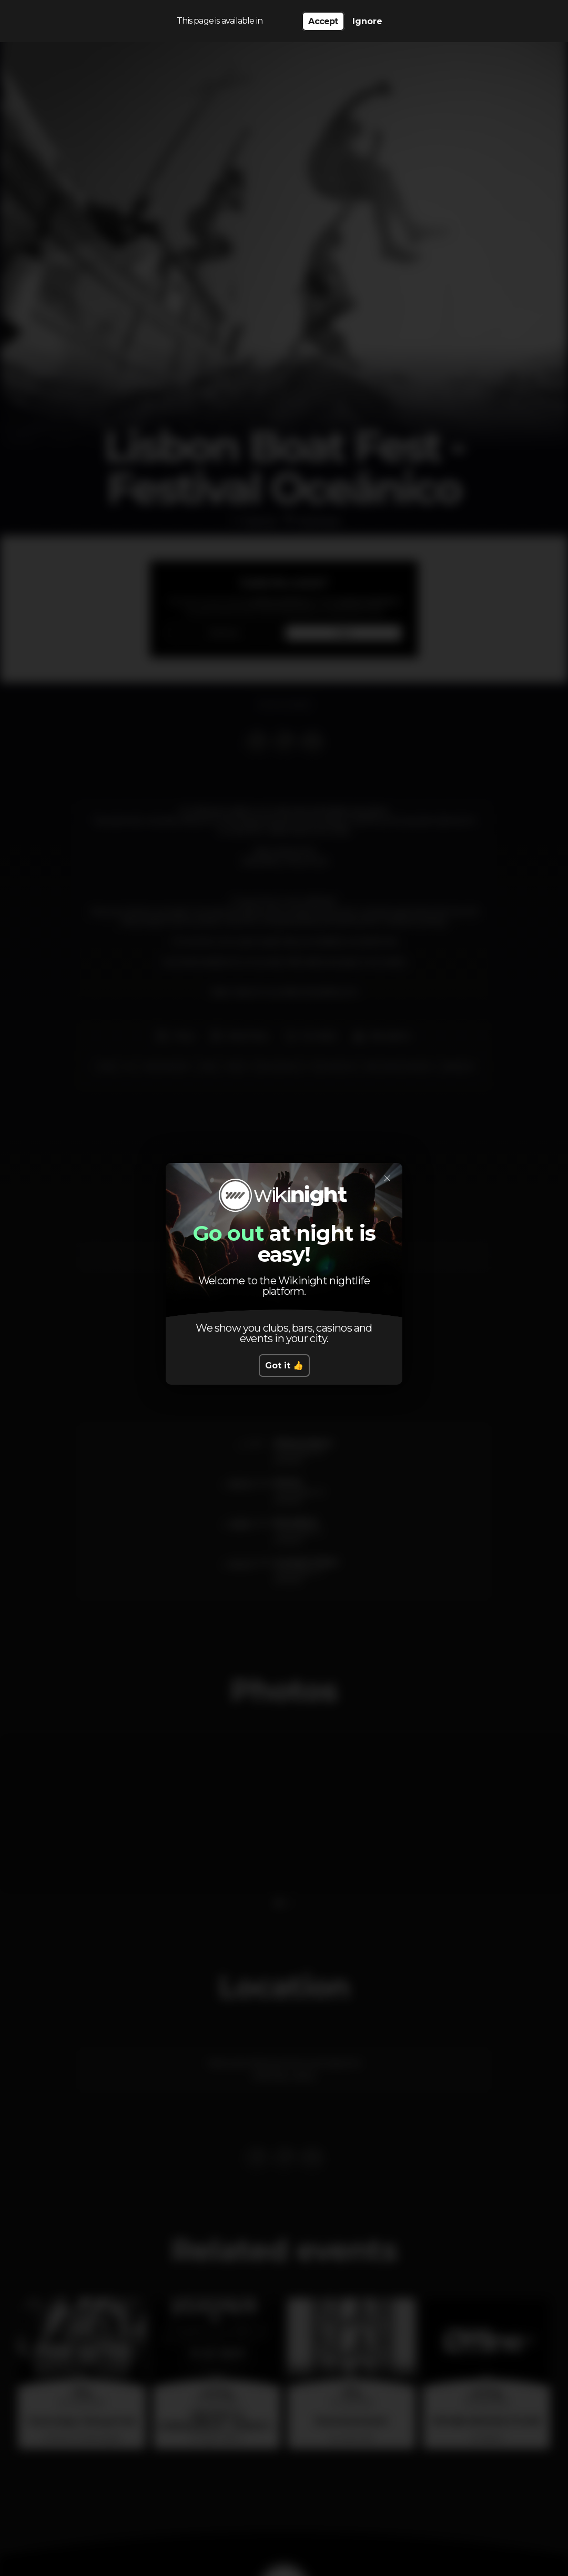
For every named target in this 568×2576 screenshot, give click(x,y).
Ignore (367, 21)
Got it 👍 (284, 1366)
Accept (323, 21)
